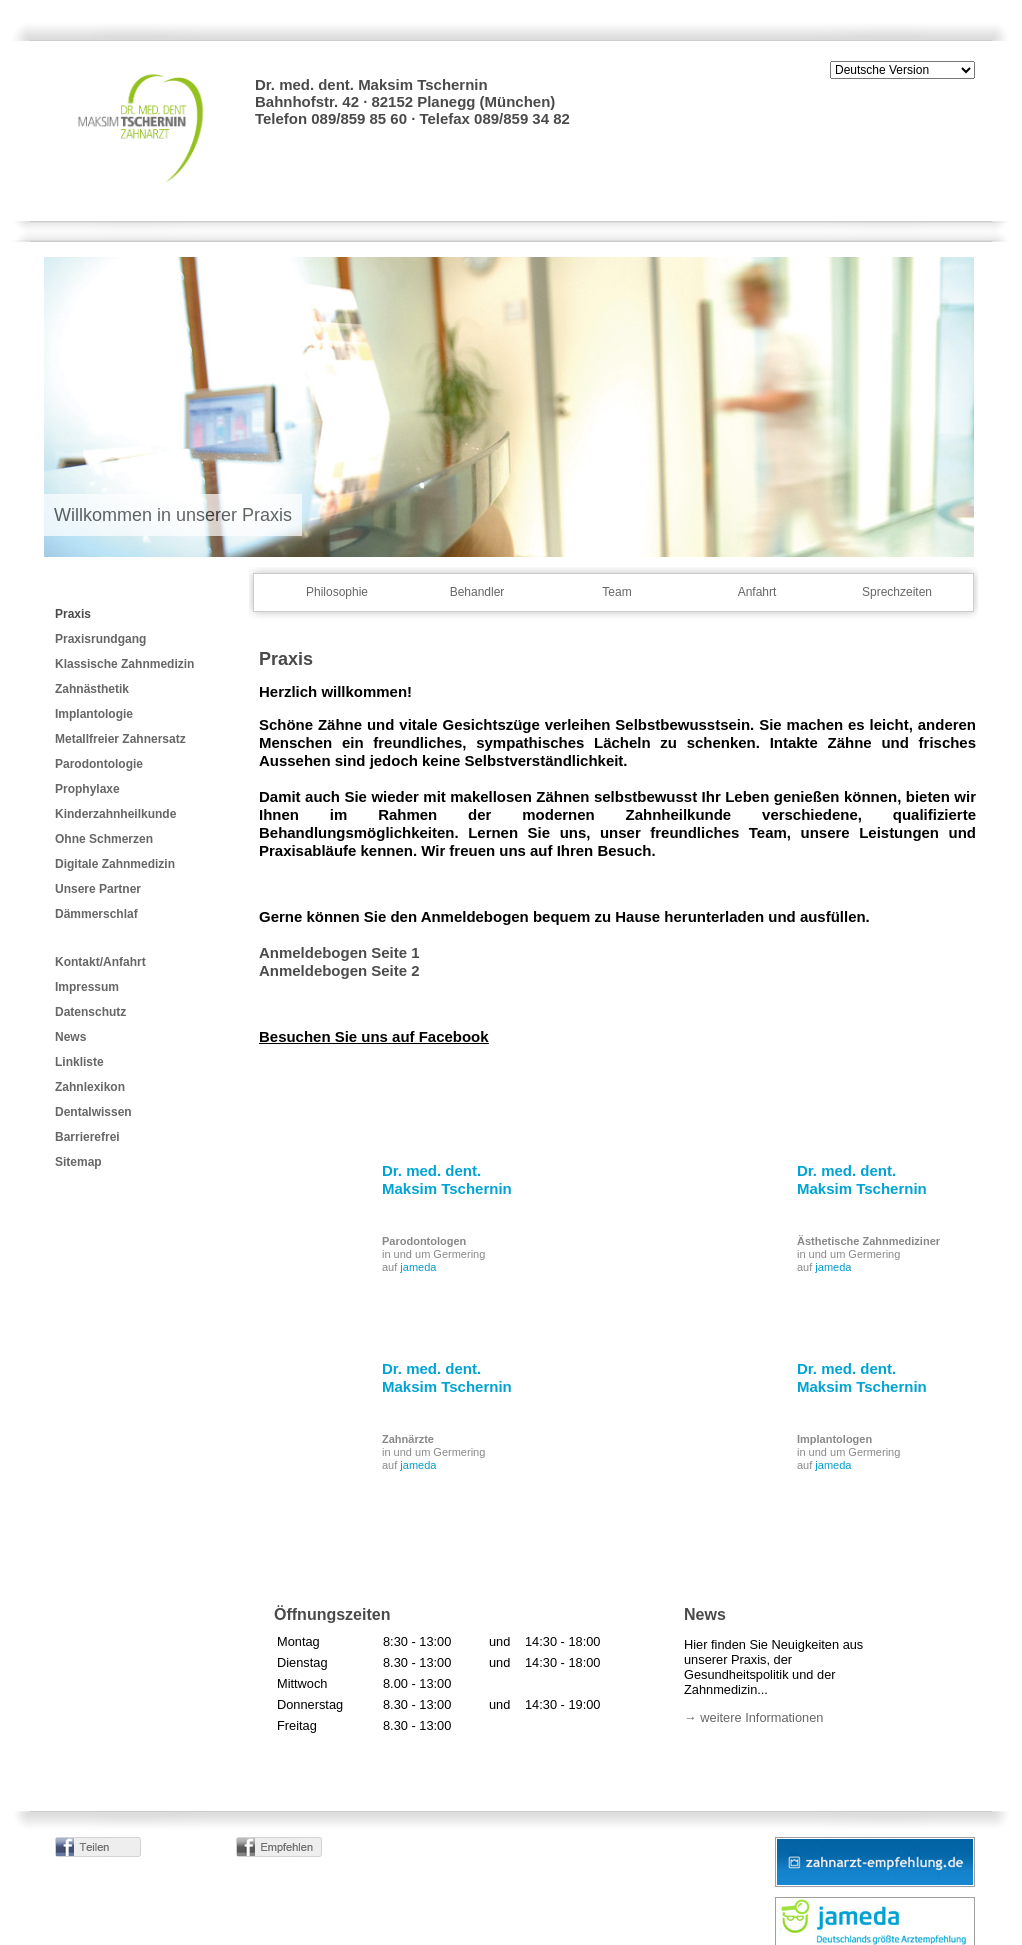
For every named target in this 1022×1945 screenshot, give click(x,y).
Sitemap (78, 1162)
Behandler (477, 592)
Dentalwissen (93, 1112)
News (70, 1037)
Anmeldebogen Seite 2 (339, 970)
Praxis (73, 614)
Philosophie (337, 592)
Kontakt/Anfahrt (100, 962)
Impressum (87, 987)
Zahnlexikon (90, 1087)
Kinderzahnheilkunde (115, 814)
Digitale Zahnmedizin (115, 864)
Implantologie (94, 714)
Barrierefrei (87, 1137)
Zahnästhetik (92, 689)
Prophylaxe (87, 789)
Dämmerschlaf (96, 914)
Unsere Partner (98, 889)
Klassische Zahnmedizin (124, 664)
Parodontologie (99, 764)
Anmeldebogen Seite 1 (339, 952)
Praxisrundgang (100, 639)
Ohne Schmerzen (104, 839)
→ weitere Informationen (753, 1717)
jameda (418, 1267)
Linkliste (79, 1062)
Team (616, 592)
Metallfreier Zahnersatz (120, 739)
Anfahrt (757, 592)
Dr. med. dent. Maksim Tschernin (447, 1179)
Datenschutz (90, 1012)
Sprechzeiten (897, 592)
